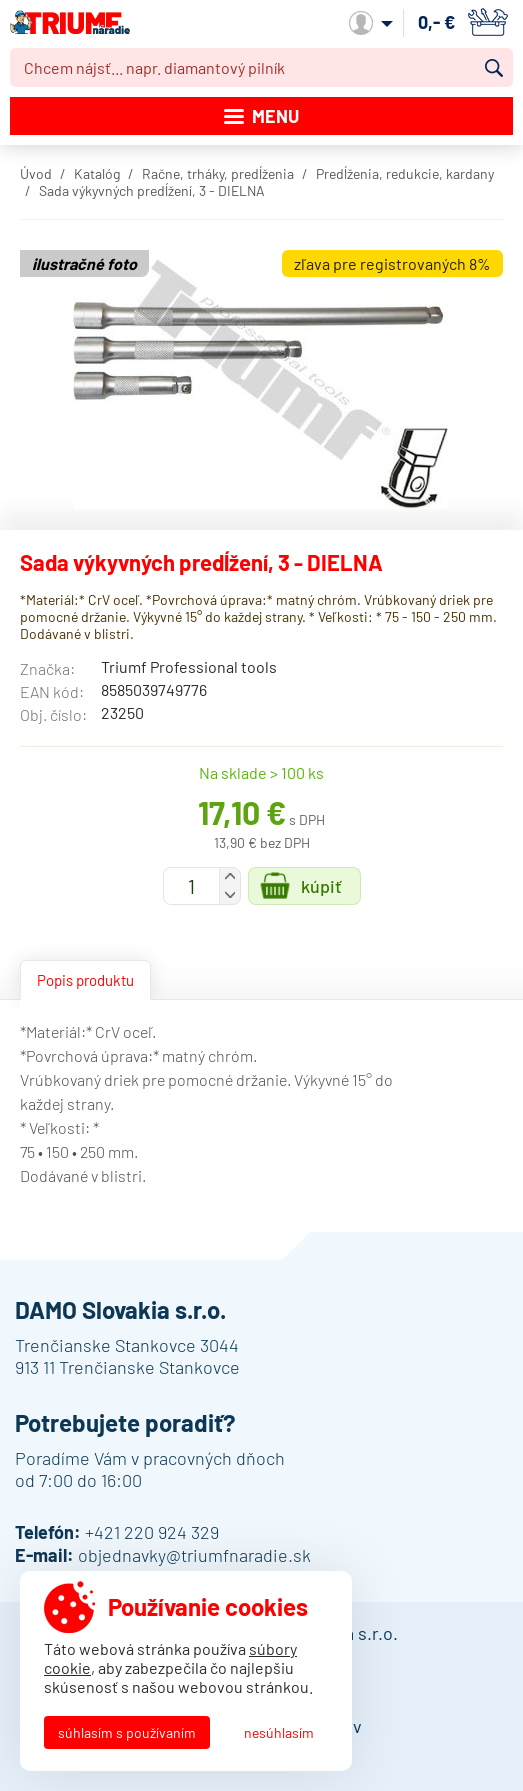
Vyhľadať (494, 68)
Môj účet (371, 23)
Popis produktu (85, 980)
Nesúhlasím (279, 1732)
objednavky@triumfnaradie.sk (194, 1555)
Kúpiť (321, 886)
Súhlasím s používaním (127, 1732)
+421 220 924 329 (152, 1532)
